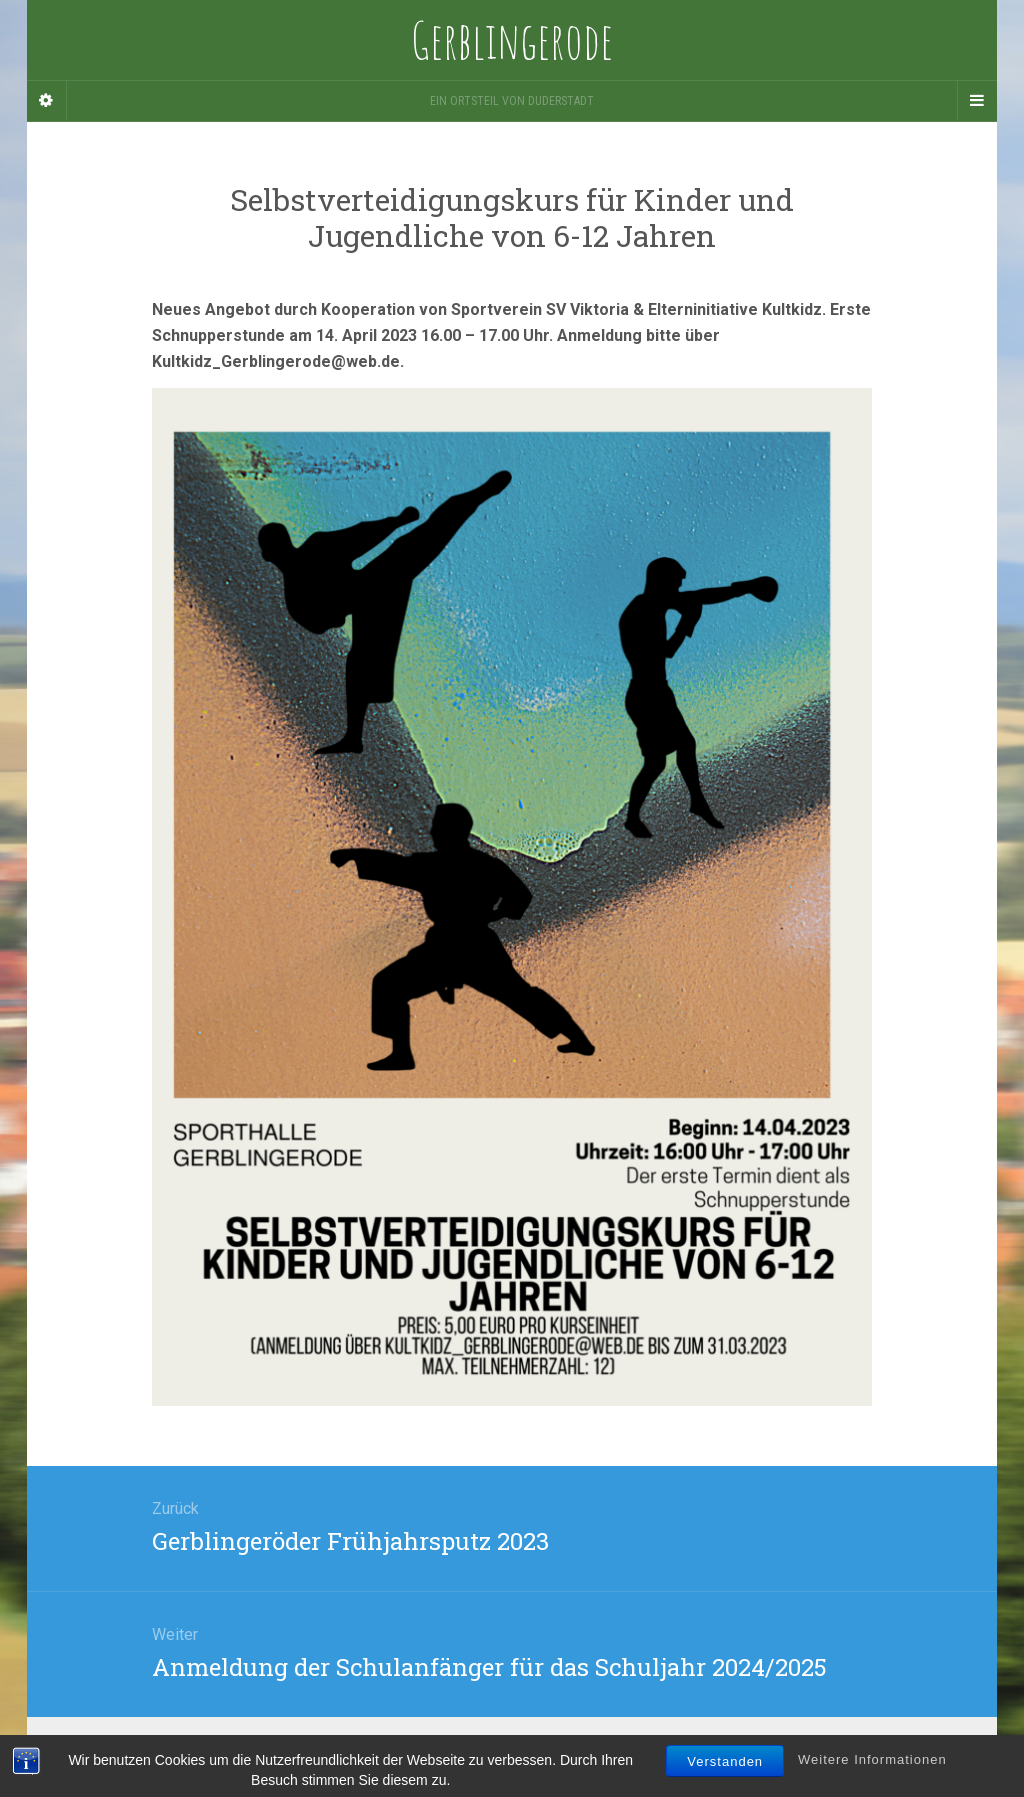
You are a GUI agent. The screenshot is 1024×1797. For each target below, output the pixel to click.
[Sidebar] (47, 101)
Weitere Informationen (872, 1777)
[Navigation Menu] (977, 101)
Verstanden (725, 1779)
